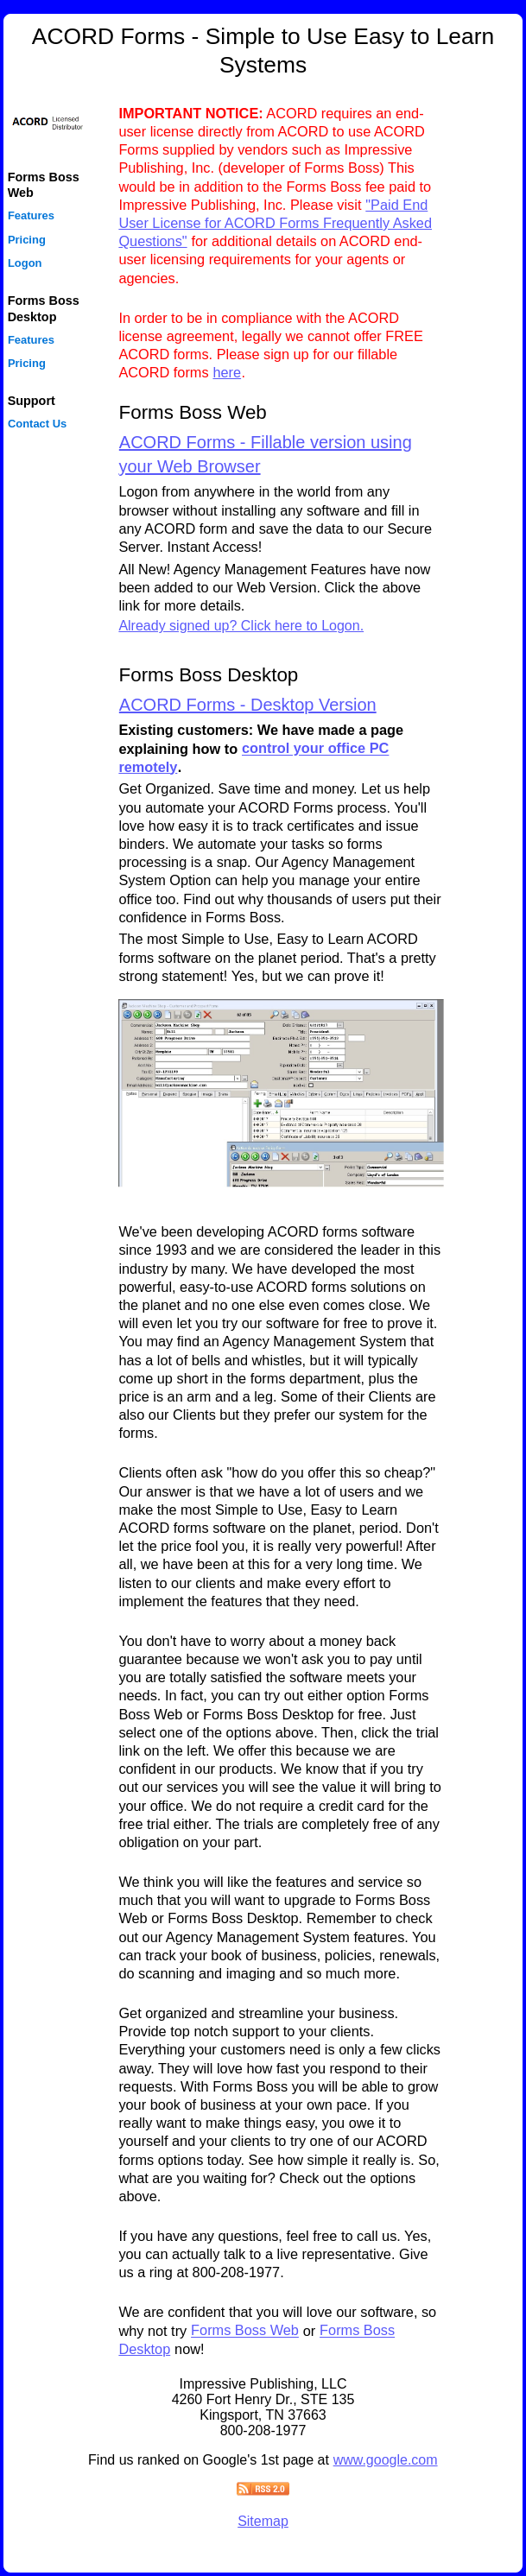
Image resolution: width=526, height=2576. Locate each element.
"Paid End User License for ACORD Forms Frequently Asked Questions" (275, 223)
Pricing (27, 239)
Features (31, 216)
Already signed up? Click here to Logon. (241, 625)
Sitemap (263, 2521)
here (226, 372)
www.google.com (385, 2460)
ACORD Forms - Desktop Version (248, 704)
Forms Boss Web (245, 2331)
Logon (25, 262)
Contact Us (37, 423)
